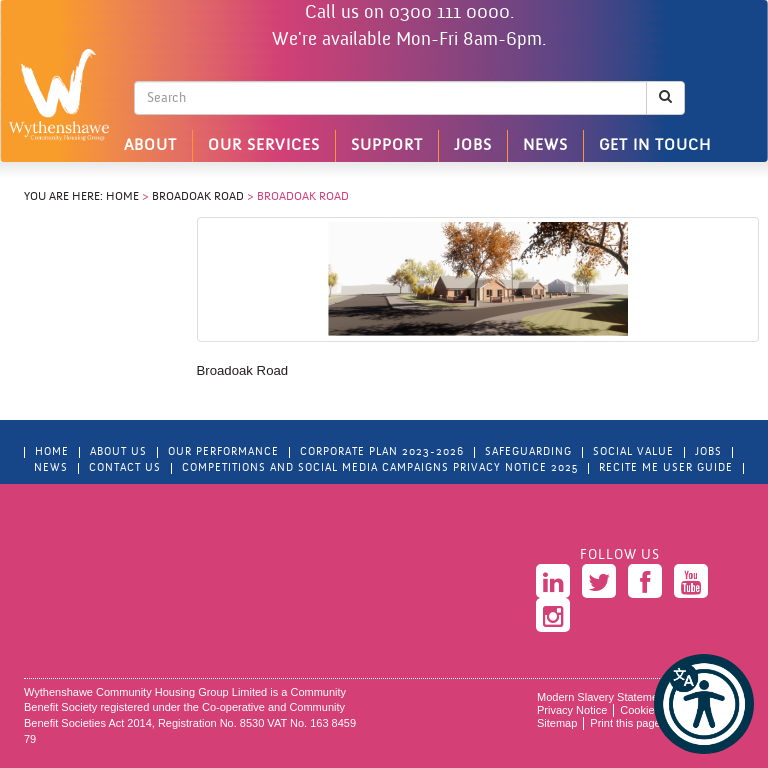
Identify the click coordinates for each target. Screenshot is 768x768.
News (545, 146)
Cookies (640, 710)
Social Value (633, 452)
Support (387, 146)
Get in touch (655, 146)
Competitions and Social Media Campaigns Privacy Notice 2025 (380, 468)
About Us (118, 452)
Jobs (473, 146)
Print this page (625, 723)
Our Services (264, 146)
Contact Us (125, 468)
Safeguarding (528, 452)
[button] (704, 704)
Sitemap (557, 723)
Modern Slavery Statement (602, 697)
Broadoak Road (198, 197)
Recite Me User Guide (666, 468)
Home (122, 197)
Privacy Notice (572, 710)
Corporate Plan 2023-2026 (382, 452)
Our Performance (223, 452)
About (150, 146)
